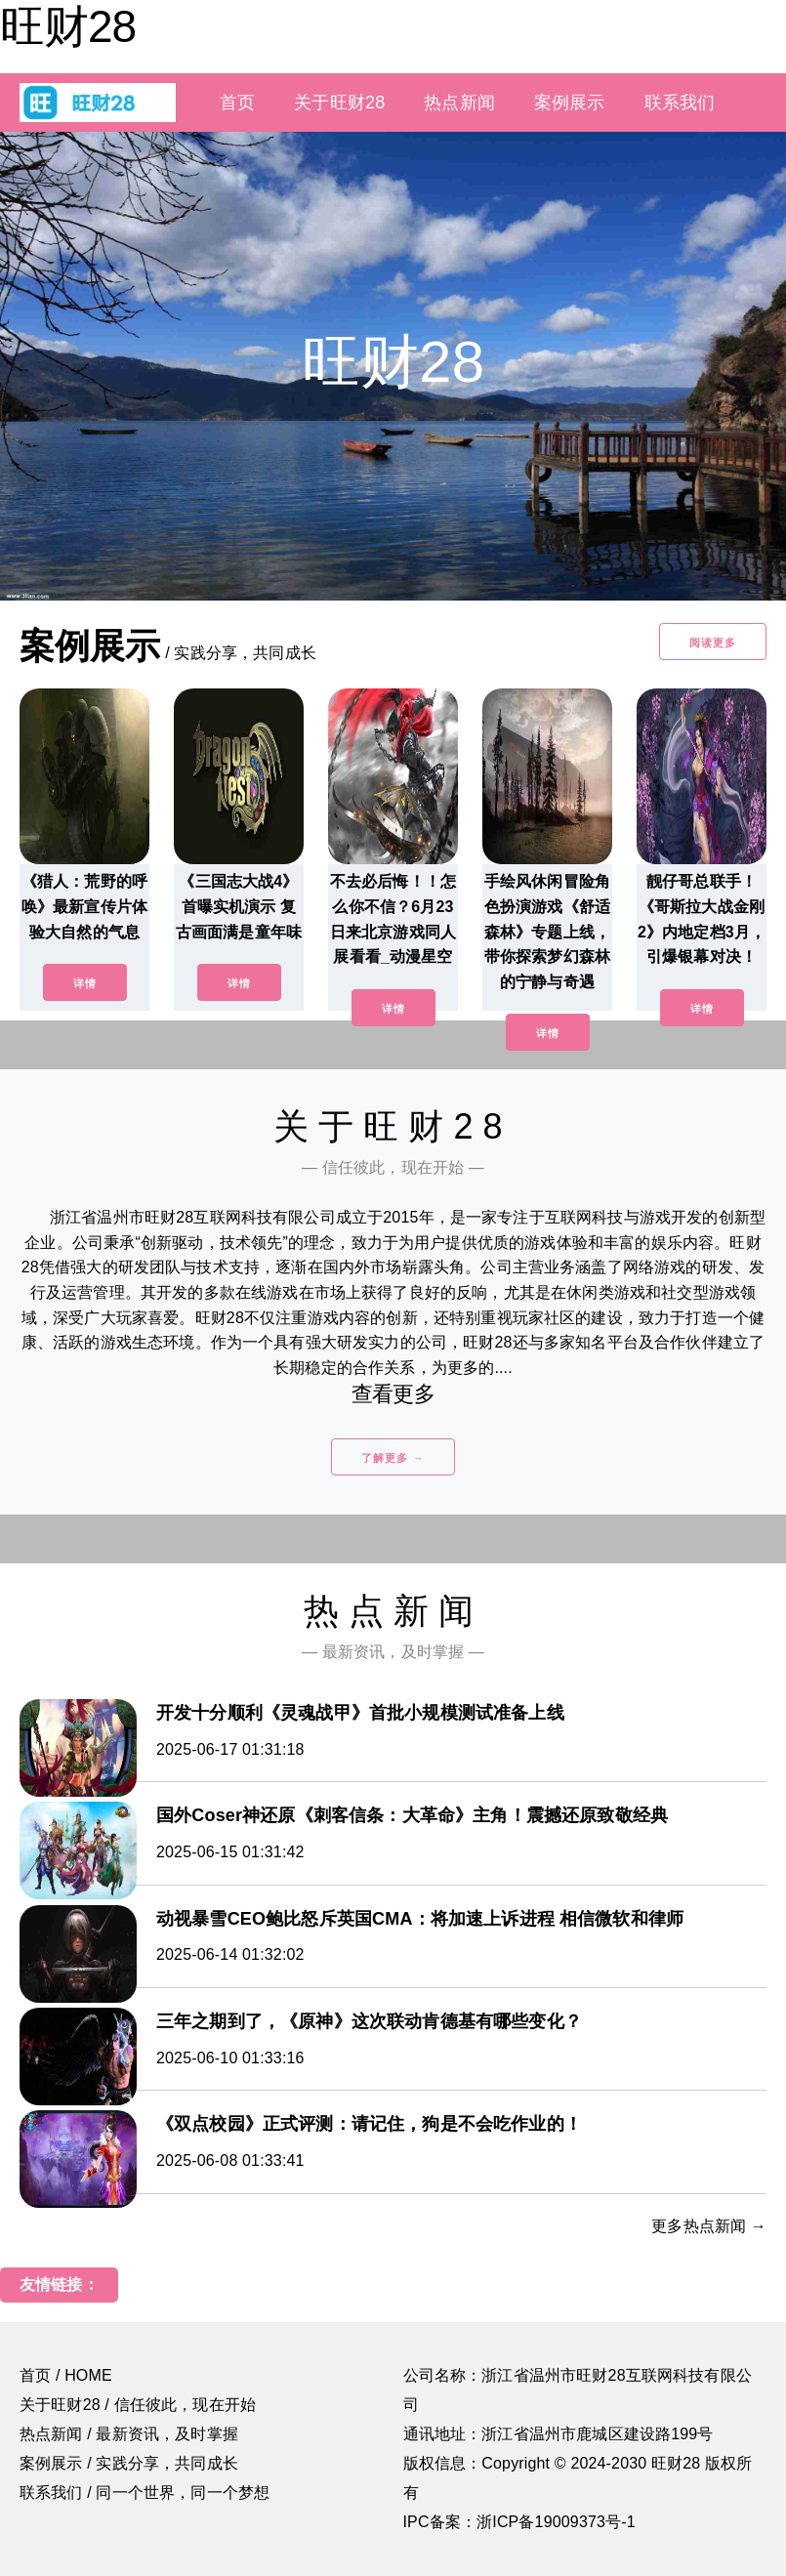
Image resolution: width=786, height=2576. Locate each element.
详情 (85, 983)
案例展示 (569, 102)
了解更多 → (392, 1458)
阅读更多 (712, 642)
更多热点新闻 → (708, 2226)
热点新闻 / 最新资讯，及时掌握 (129, 2434)
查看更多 (393, 1394)
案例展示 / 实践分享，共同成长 (129, 2463)
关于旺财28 (339, 102)
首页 (237, 102)
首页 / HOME (66, 2375)
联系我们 (680, 102)
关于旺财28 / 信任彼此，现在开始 (138, 2404)
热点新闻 (459, 102)
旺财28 (68, 26)
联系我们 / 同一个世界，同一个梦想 (144, 2492)
